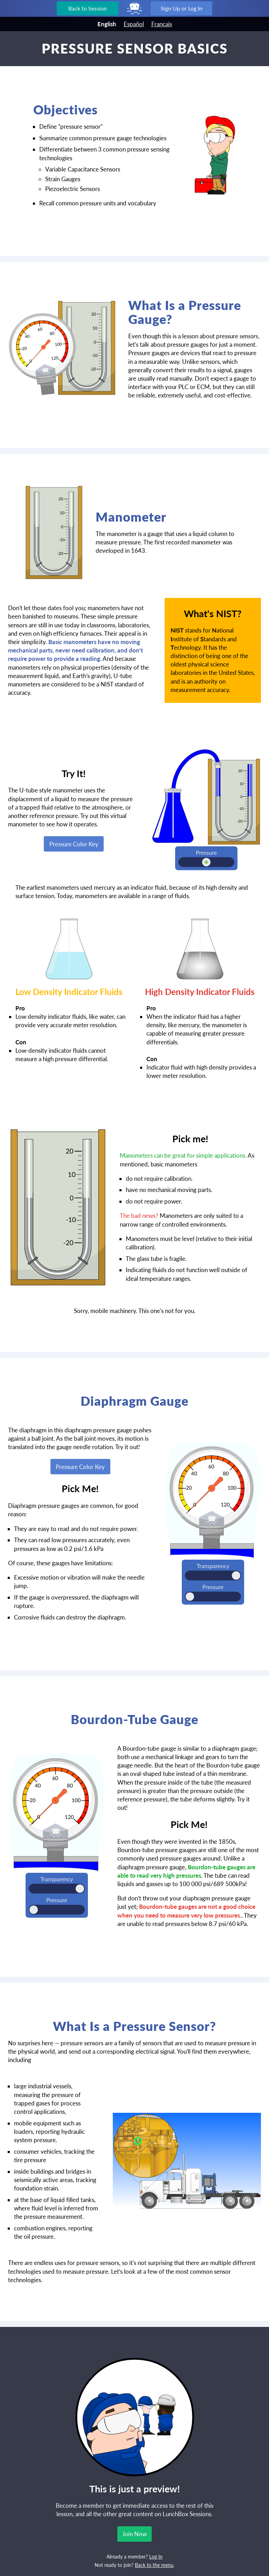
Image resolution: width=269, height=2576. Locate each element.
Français (161, 24)
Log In (156, 2557)
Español (134, 24)
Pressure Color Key (73, 844)
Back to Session (87, 8)
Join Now (134, 2534)
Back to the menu (154, 2565)
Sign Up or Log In (181, 8)
